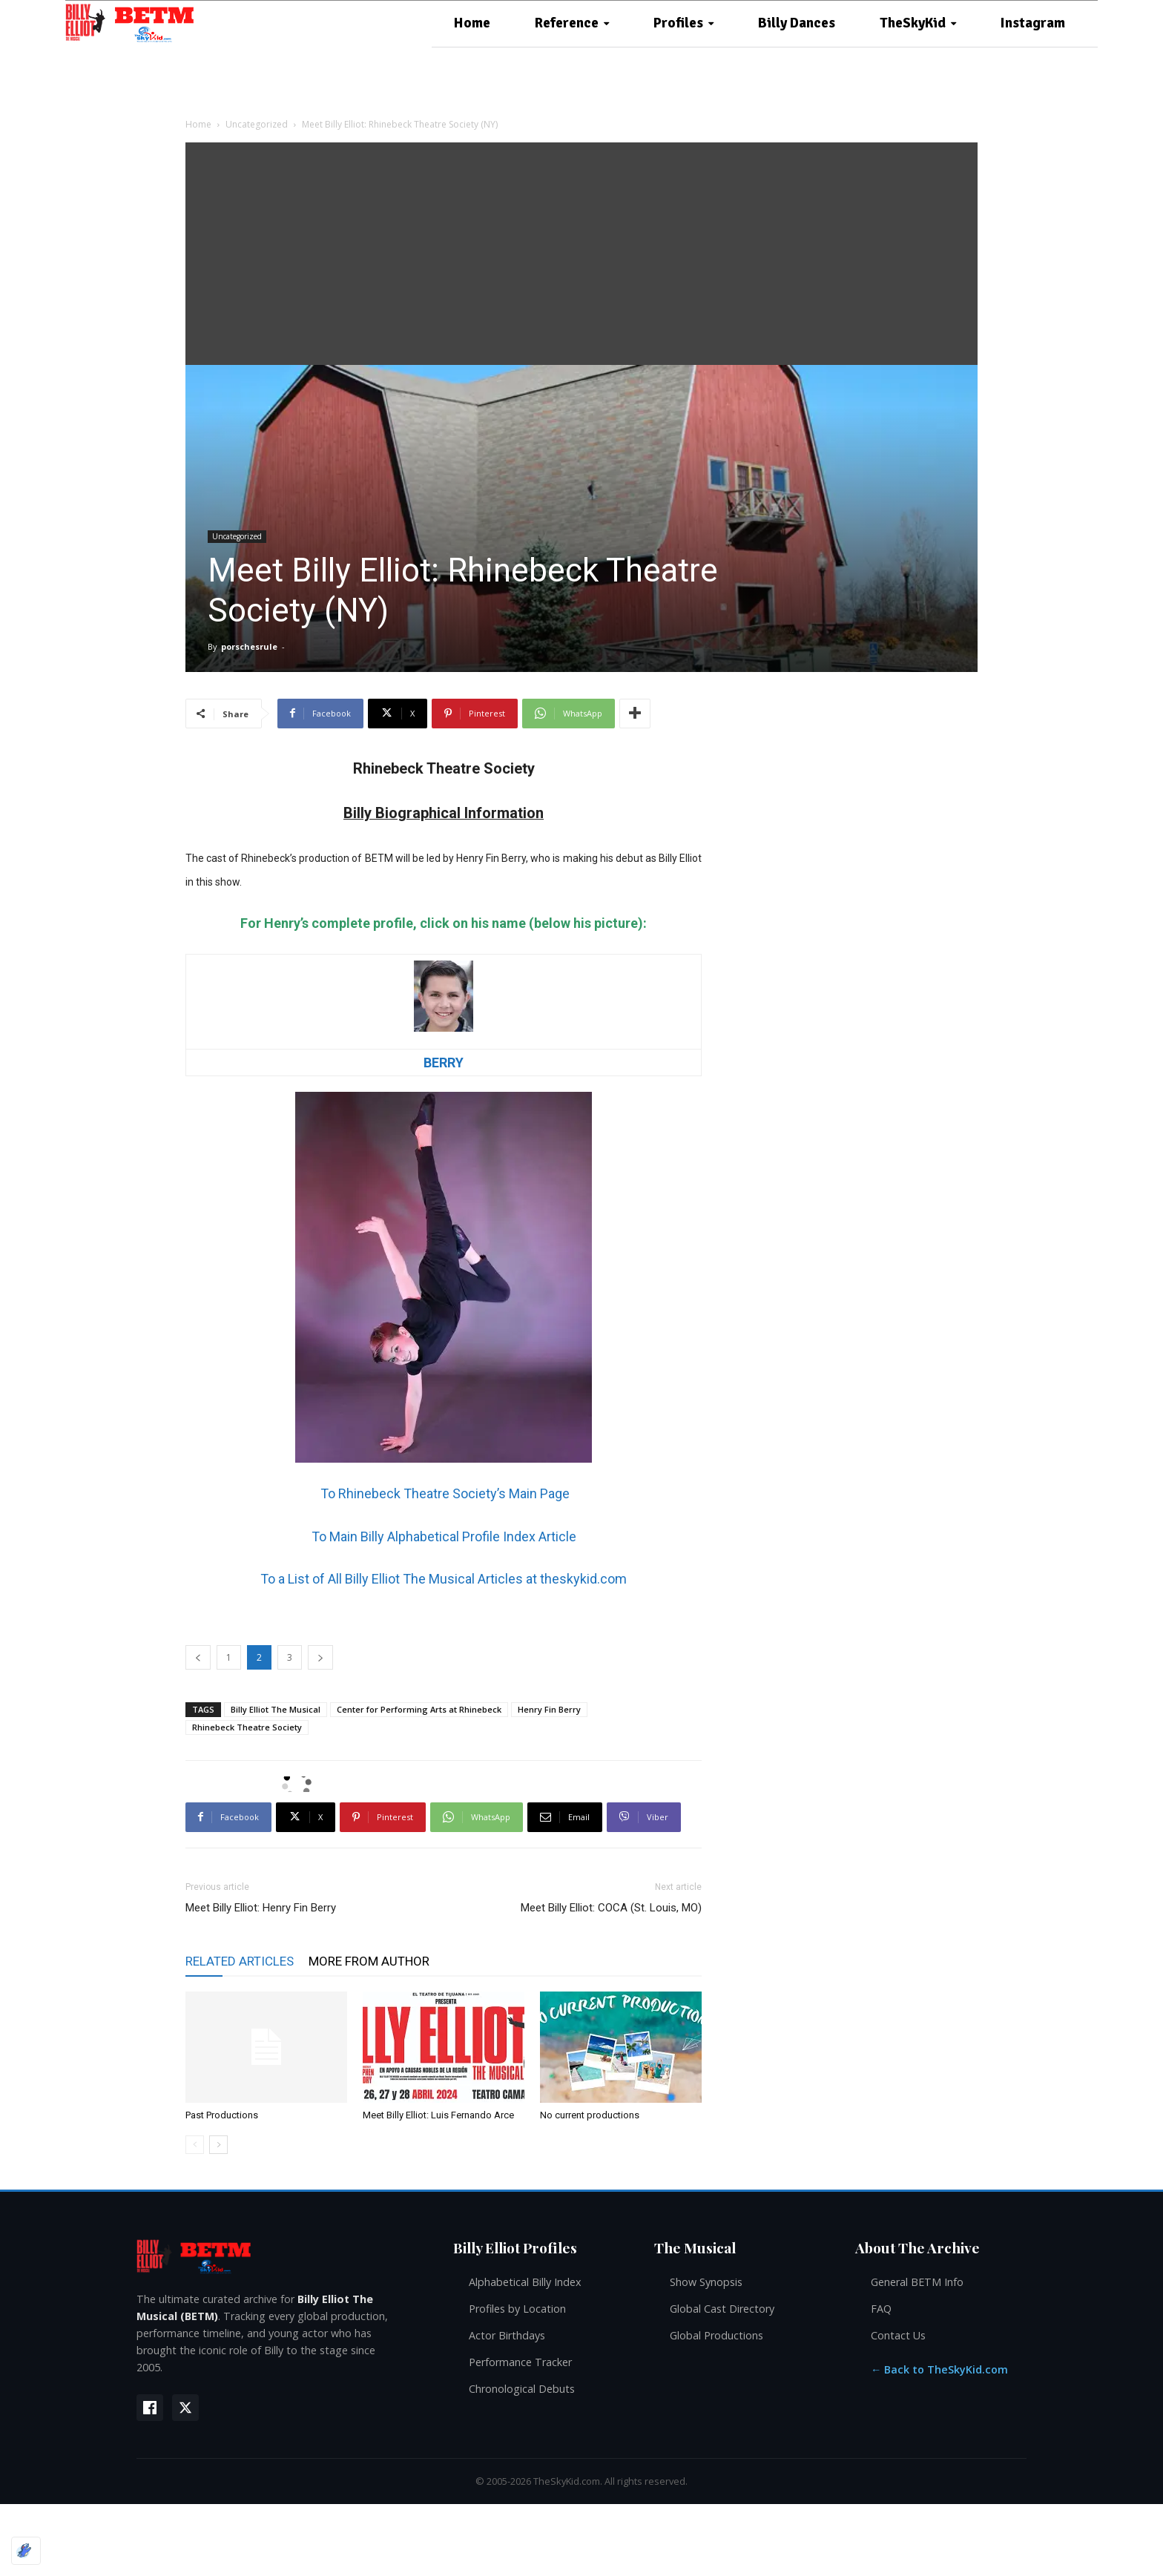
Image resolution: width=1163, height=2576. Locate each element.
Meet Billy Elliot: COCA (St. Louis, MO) (611, 1907)
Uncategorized (256, 124)
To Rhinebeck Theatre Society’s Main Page (443, 1493)
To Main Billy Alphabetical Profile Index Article (444, 1536)
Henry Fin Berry (549, 1709)
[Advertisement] (581, 254)
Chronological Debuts (522, 2389)
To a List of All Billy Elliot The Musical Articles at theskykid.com (443, 1579)
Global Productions (716, 2335)
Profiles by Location (517, 2309)
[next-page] (218, 2144)
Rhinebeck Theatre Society (247, 1727)
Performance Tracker (520, 2362)
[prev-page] (194, 2144)
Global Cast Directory (722, 2309)
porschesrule (249, 646)
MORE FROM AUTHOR (369, 1961)
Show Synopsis (706, 2282)
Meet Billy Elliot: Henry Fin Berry (260, 1907)
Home (198, 124)
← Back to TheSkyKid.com (939, 2369)
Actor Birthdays (507, 2335)
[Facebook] (149, 2407)
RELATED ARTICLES (239, 1961)
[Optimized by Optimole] (26, 2551)
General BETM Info (917, 2282)
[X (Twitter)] (185, 2407)
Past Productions (221, 2115)
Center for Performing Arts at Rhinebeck (419, 1709)
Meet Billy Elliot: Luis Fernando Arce (438, 2115)
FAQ (881, 2309)
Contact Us (898, 2335)
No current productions (589, 2115)
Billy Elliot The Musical (275, 1709)
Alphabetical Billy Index (525, 2282)
